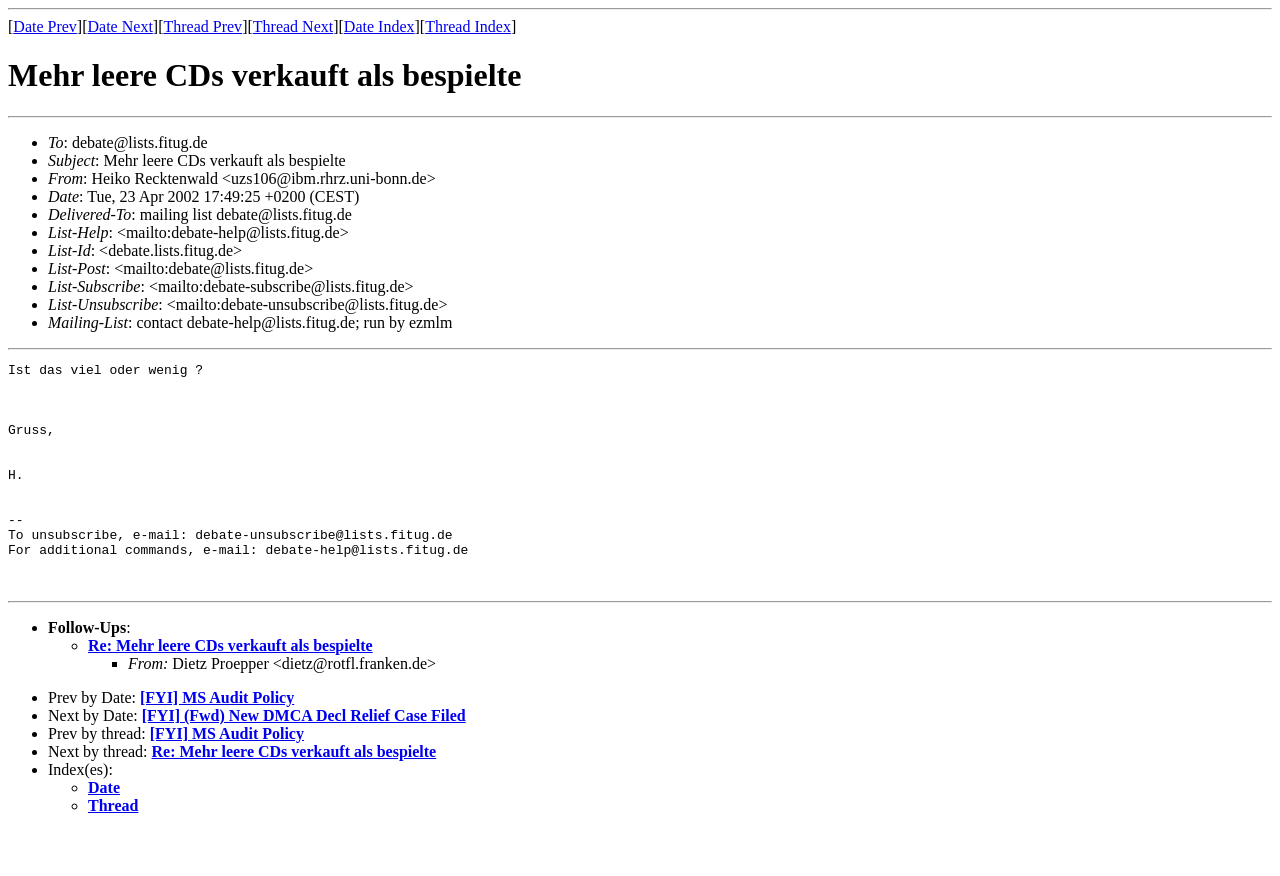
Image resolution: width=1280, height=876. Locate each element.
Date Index (379, 26)
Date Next (120, 26)
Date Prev (45, 26)
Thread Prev (202, 26)
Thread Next (293, 26)
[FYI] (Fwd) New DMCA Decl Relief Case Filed (304, 760)
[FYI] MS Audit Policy (217, 742)
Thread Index (468, 26)
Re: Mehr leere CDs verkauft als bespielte (230, 690)
